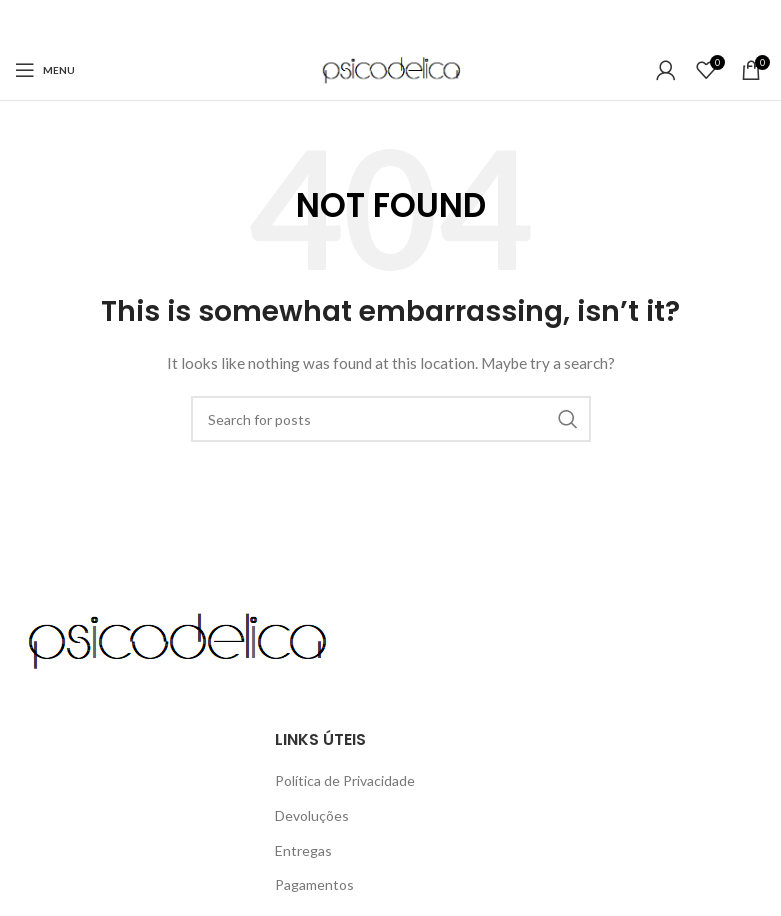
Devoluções (312, 815)
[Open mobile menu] (45, 70)
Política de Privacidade (345, 780)
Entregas (303, 850)
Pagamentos (314, 884)
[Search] (391, 419)
